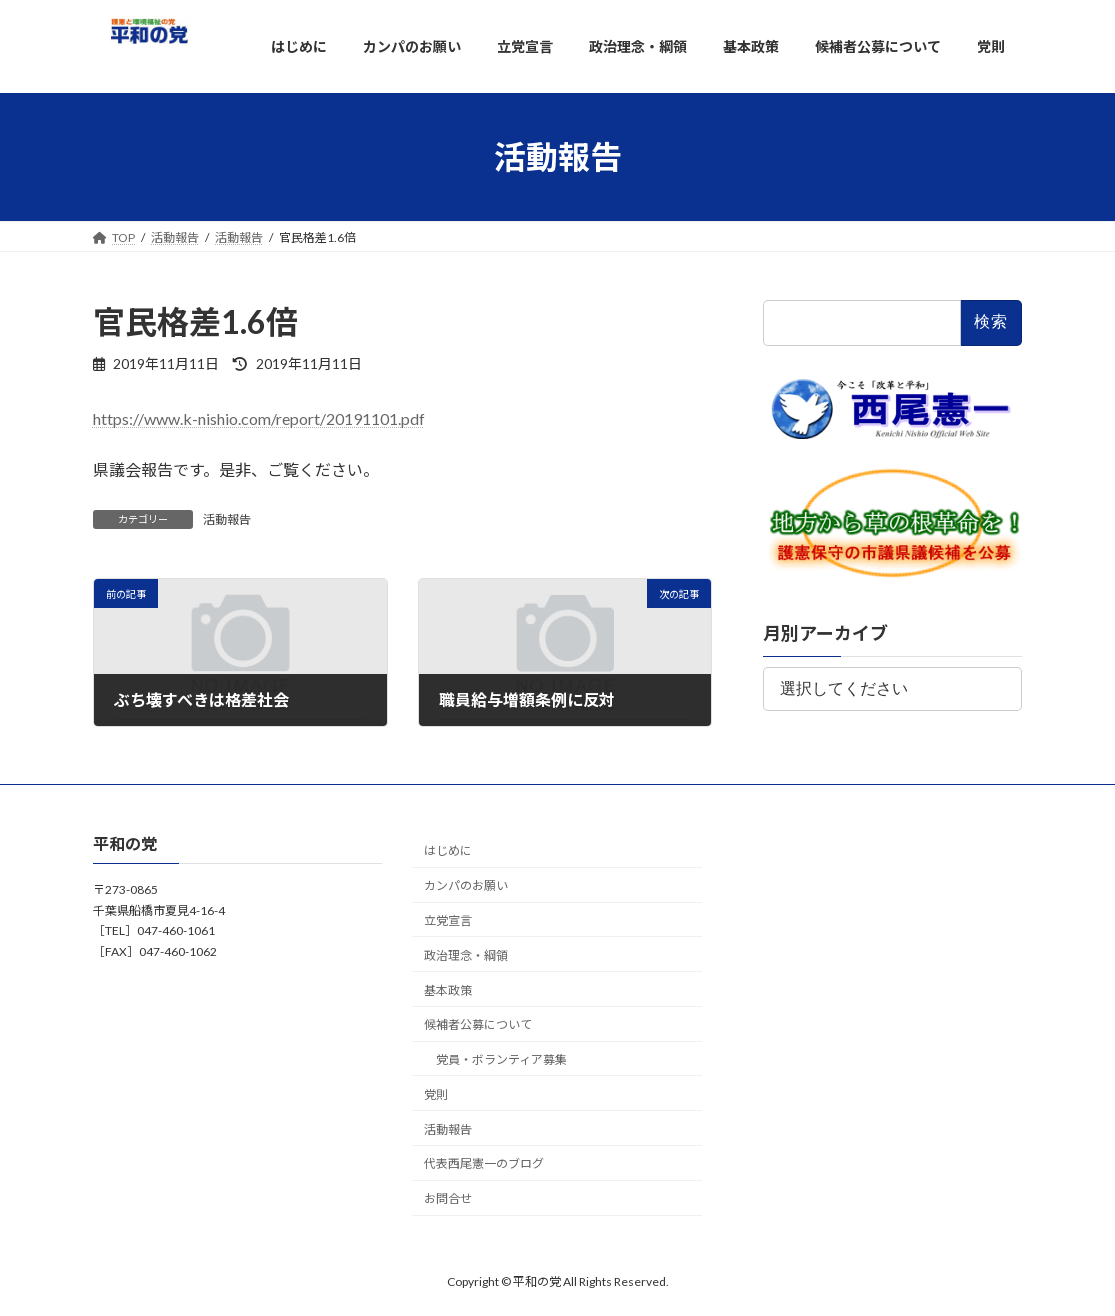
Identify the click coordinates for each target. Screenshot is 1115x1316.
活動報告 (227, 519)
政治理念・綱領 (466, 954)
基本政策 (448, 989)
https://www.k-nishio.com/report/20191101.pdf (259, 418)
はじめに (448, 850)
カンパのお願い (466, 885)
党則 (436, 1094)
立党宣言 (448, 920)
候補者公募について (478, 1024)
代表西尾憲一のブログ (484, 1163)
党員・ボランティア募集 (501, 1059)
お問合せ (448, 1198)
